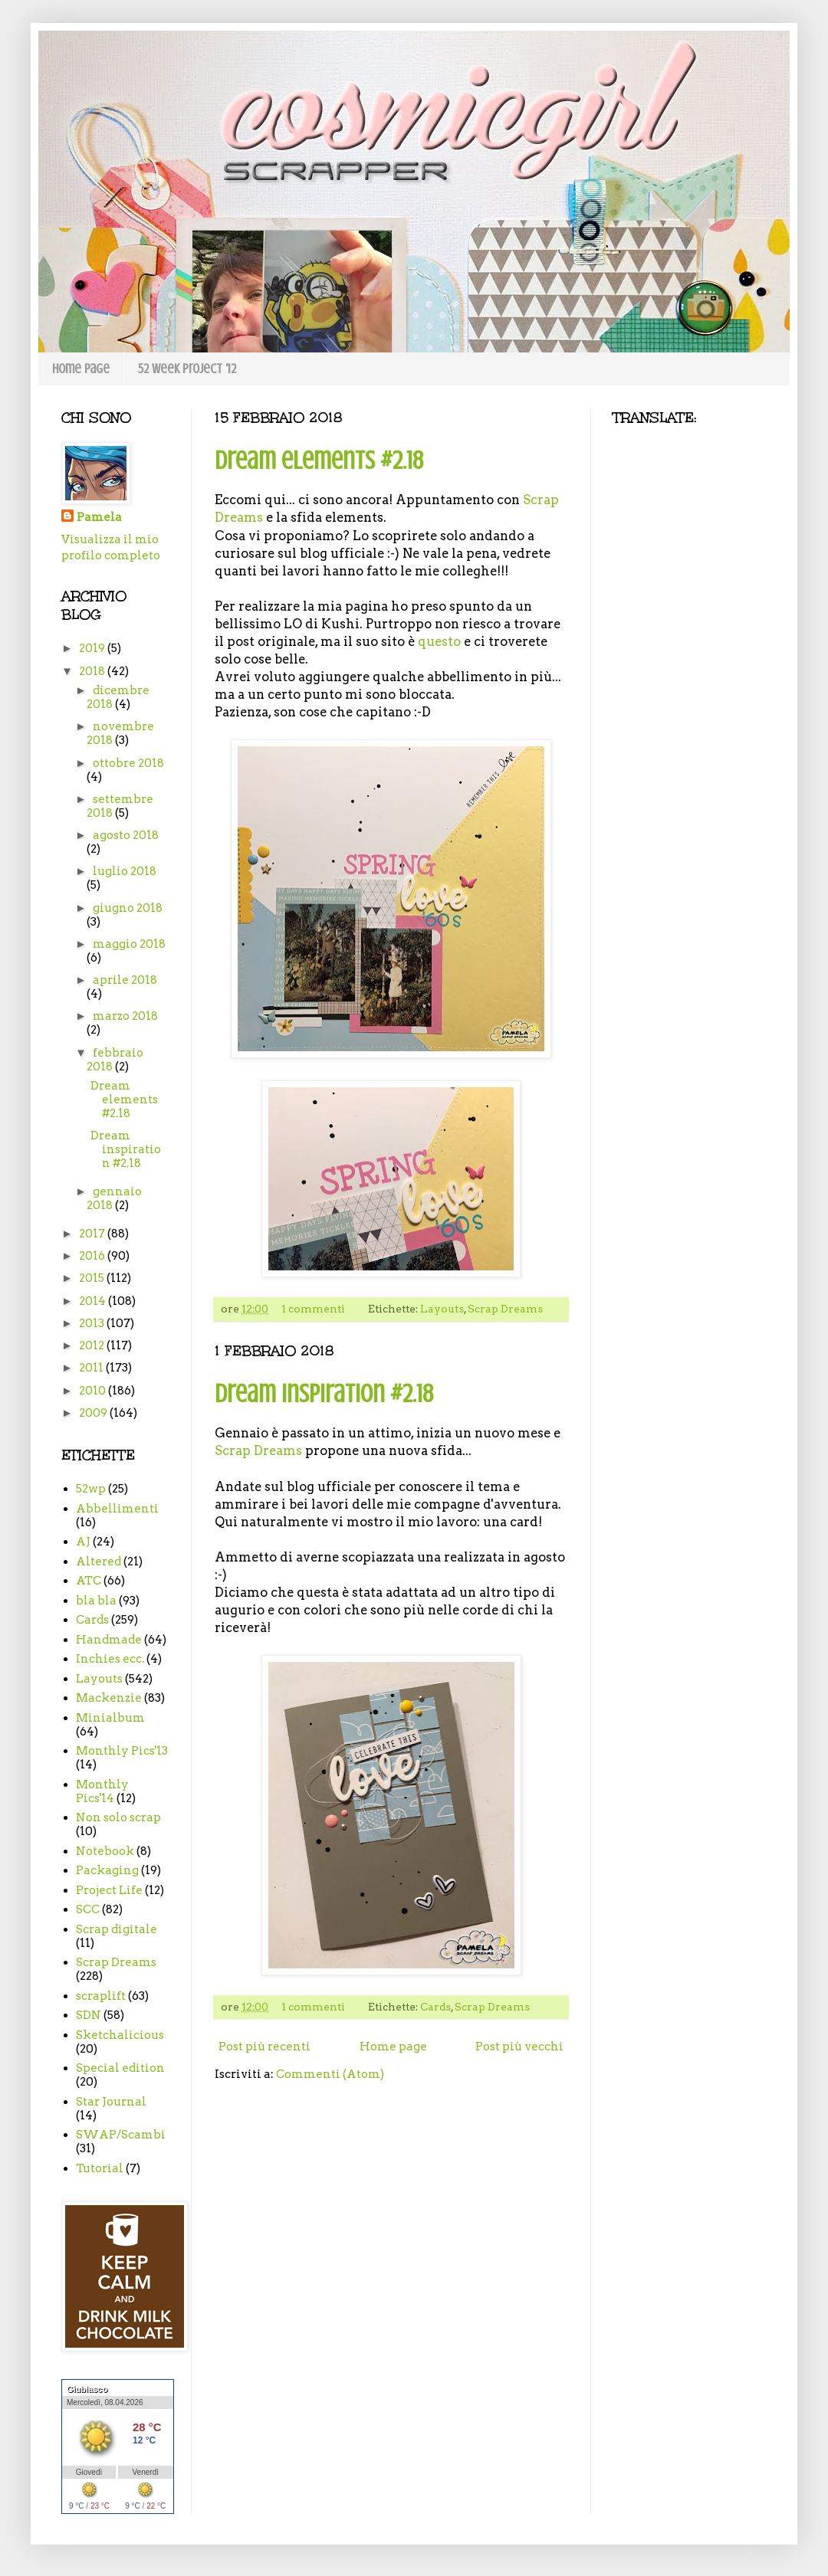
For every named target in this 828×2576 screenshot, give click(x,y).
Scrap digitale (116, 1929)
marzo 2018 (125, 1016)
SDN (88, 2015)
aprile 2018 (125, 980)
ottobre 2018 (128, 763)
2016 (93, 1256)
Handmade (109, 1640)
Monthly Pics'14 (102, 1791)
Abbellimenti (117, 1509)
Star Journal (111, 2102)
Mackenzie (109, 1698)
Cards (435, 2007)
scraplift (101, 1996)
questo (439, 641)
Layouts (442, 1309)
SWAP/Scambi (121, 2135)
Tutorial (99, 2168)
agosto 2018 (126, 835)
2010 (93, 1391)
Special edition (120, 2068)
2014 (93, 1301)
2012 (93, 1345)
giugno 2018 (128, 908)
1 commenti (313, 1309)
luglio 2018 (124, 871)
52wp (91, 1489)
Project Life (109, 1890)
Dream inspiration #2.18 (324, 1393)
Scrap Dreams (505, 1309)
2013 (93, 1323)
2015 (93, 1278)
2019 (93, 648)
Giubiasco (87, 2389)
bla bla (96, 1601)
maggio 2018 (129, 944)
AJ (83, 1542)
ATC (88, 1581)
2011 (92, 1368)
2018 (93, 671)
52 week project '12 (187, 368)
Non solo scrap (118, 1817)
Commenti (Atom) (330, 2074)
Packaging (107, 1870)
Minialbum (110, 1718)
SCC (88, 1909)
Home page (81, 368)
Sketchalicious (120, 2035)
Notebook (105, 1851)
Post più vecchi (519, 2046)
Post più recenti (264, 2046)
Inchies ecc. (110, 1659)
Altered (98, 1561)
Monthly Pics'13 (122, 1751)
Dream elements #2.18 (319, 460)
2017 (93, 1233)
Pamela (99, 517)
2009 (94, 1413)
